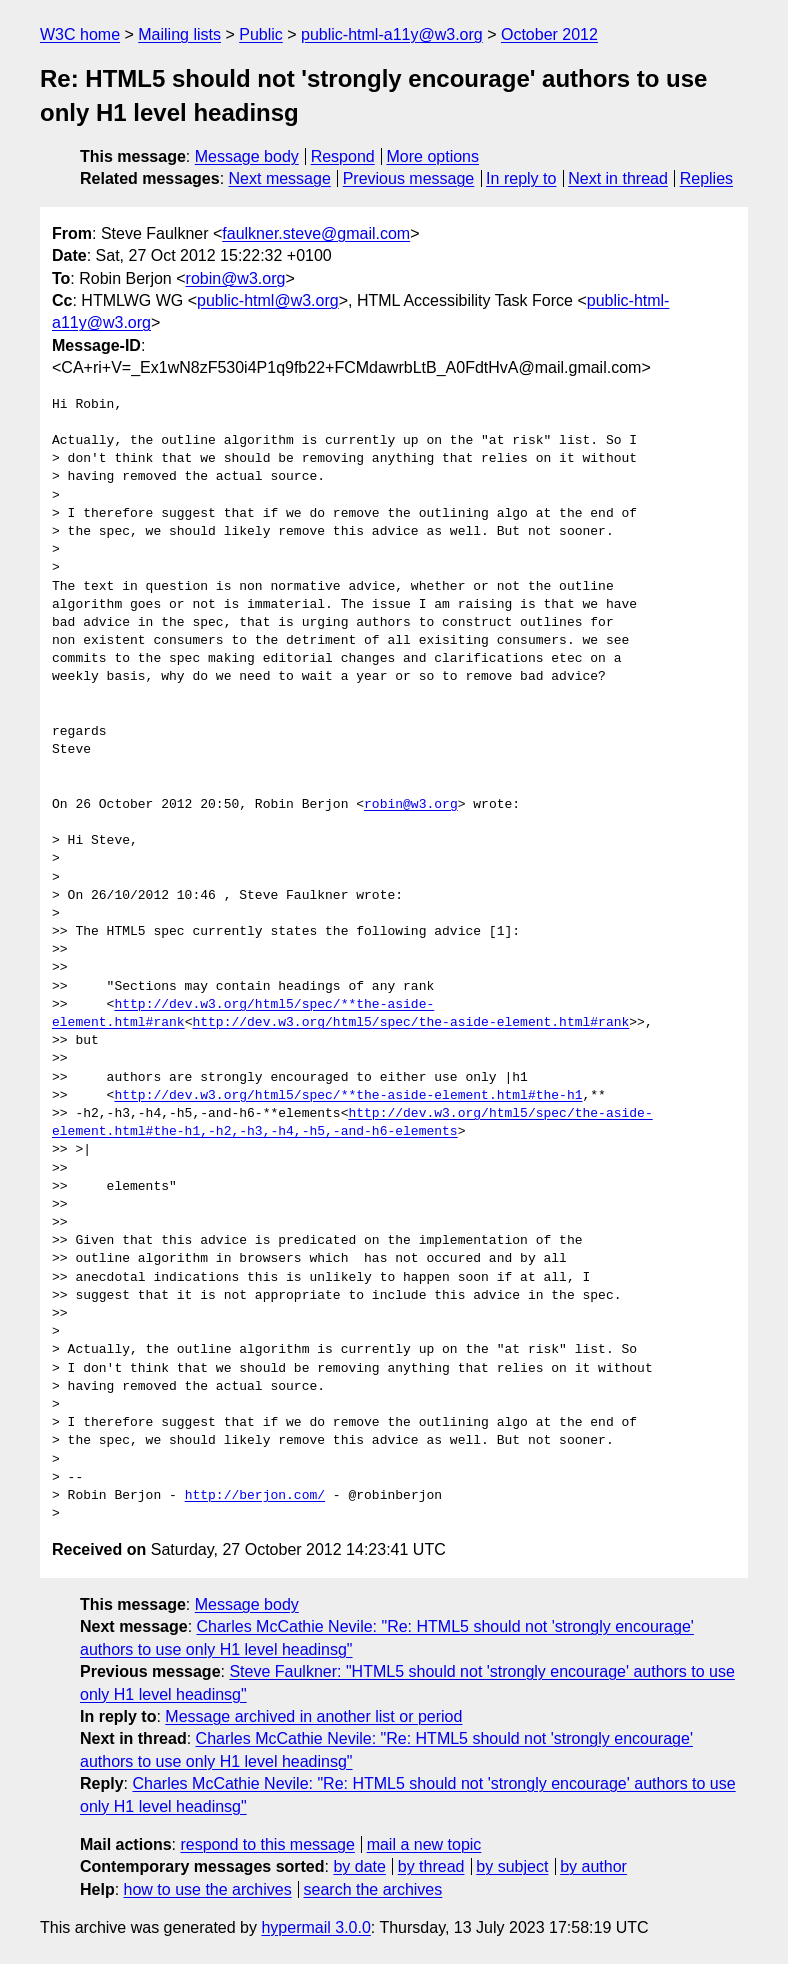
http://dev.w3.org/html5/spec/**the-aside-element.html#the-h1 (348, 1096)
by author (593, 1866)
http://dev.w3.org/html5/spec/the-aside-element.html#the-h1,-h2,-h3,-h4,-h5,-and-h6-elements (352, 1123)
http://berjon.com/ (255, 1496)
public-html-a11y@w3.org (392, 34)
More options (433, 156)
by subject (512, 1866)
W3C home (80, 34)
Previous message (409, 178)
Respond (343, 156)
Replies (706, 178)
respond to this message (267, 1844)
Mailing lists (179, 34)
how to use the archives (208, 1889)
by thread (431, 1866)
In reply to (521, 178)
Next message (280, 178)
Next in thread (618, 178)
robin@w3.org (236, 278)
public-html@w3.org (268, 300)
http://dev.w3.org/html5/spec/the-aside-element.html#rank (410, 1023)
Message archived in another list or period (313, 1716)
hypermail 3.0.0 (315, 1927)
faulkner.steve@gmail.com (316, 233)
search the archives (373, 1889)
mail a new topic (424, 1844)
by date (359, 1866)
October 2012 (549, 34)
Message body (247, 156)
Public (261, 34)
